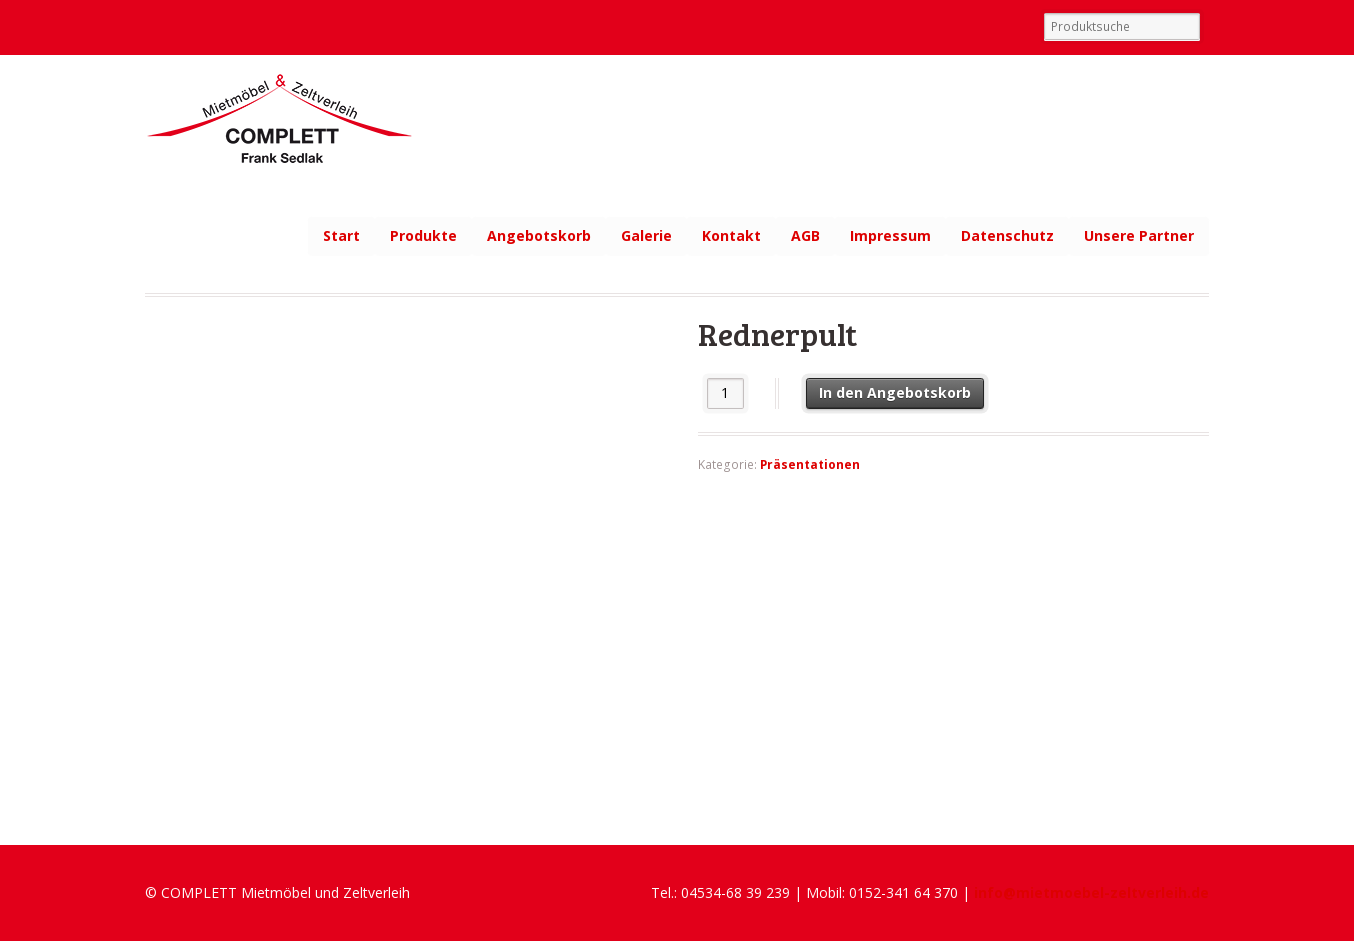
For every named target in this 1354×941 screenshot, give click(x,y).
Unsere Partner (1139, 235)
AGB (805, 235)
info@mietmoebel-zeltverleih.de (1091, 892)
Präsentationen (810, 464)
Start (341, 235)
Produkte (423, 235)
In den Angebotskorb (895, 392)
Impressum (890, 235)
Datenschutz (1007, 235)
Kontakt (731, 235)
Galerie (646, 235)
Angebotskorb (539, 235)
